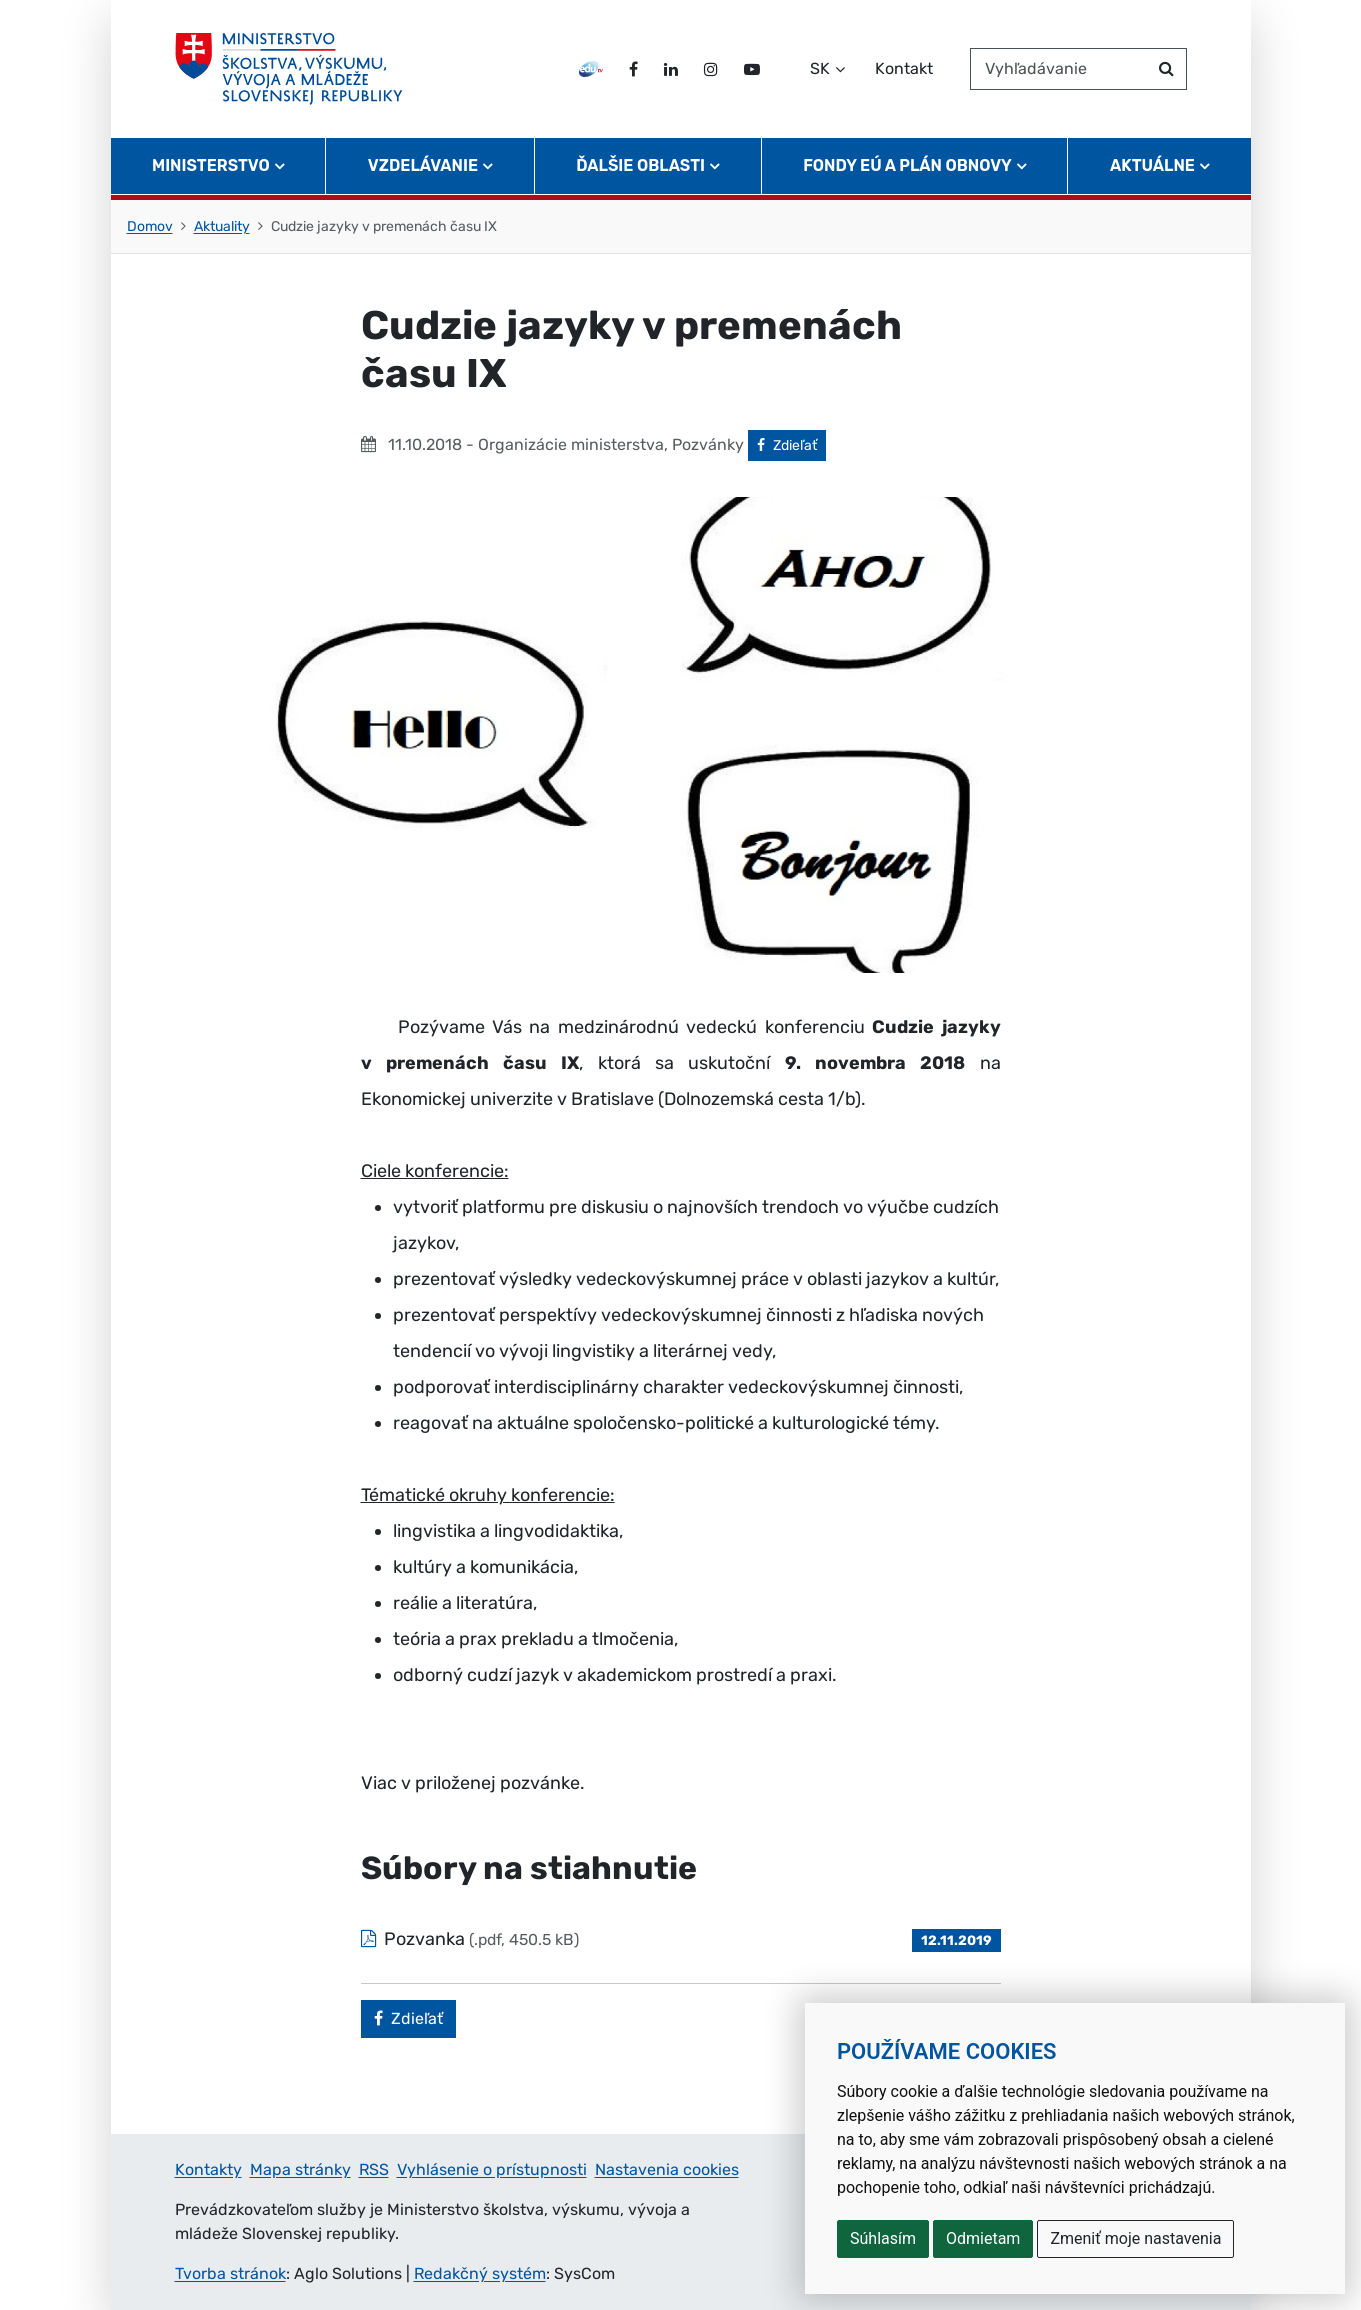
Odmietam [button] (983, 2238)
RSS (374, 2169)
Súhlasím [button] (883, 2238)
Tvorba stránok (230, 2273)
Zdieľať (791, 444)
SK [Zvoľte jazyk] (820, 68)
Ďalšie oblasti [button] (640, 165)
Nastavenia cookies (667, 2169)
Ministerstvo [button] (211, 165)
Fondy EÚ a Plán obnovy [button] (907, 165)
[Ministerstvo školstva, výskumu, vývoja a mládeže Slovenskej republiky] (289, 69)
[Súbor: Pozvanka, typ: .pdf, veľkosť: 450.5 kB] (681, 1939)
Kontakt (904, 68)
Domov (150, 226)
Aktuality (222, 226)
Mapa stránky (300, 2169)
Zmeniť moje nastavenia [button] (1135, 2238)
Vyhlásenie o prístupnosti (492, 2169)
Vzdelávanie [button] (423, 165)
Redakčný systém (480, 2273)
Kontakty (208, 2169)
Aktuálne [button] (1152, 165)
